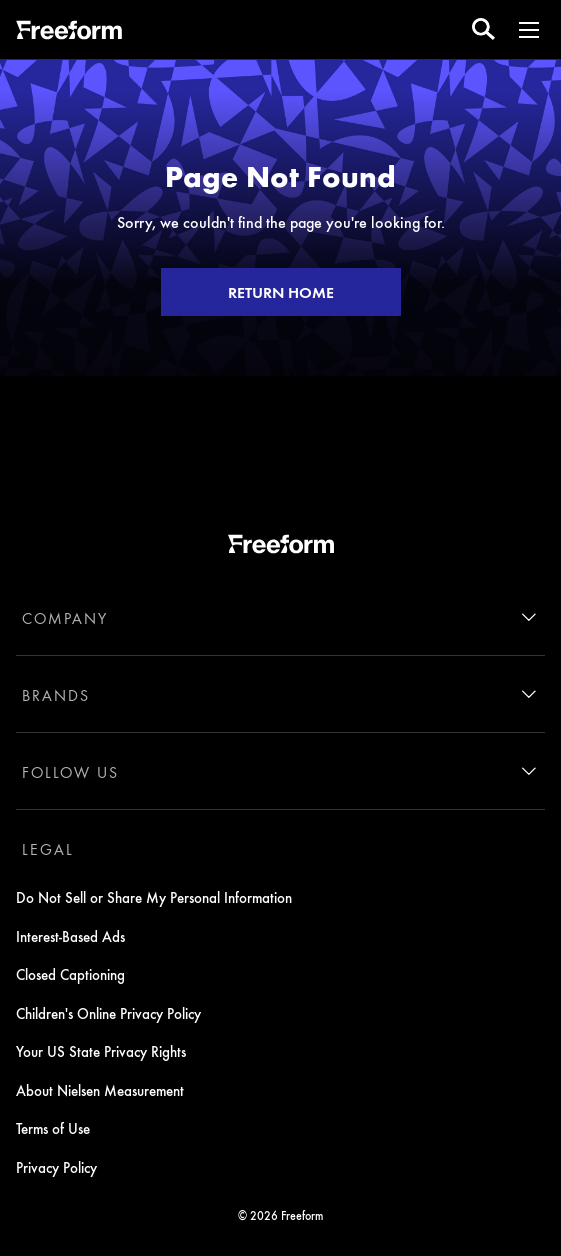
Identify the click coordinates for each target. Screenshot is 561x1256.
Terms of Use (53, 1128)
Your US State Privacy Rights (101, 1051)
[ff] (69, 33)
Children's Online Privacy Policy (108, 1013)
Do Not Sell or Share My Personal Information (154, 897)
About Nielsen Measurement (100, 1090)
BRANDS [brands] (56, 695)
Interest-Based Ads (70, 936)
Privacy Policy (56, 1167)
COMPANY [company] (65, 618)
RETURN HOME (281, 292)
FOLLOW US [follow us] (70, 772)
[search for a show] (483, 29)
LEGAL (48, 849)
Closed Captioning (70, 974)
